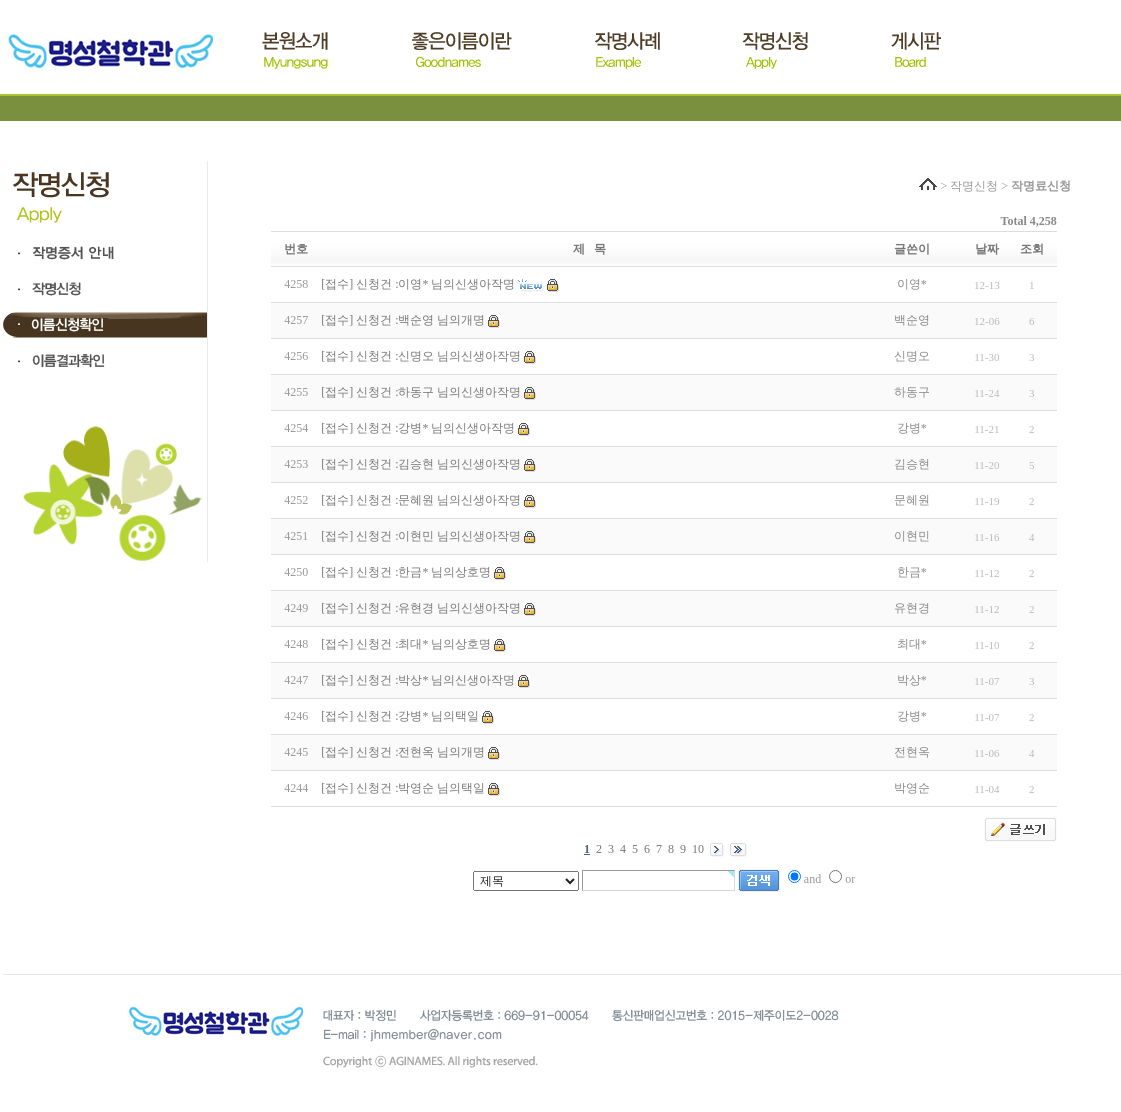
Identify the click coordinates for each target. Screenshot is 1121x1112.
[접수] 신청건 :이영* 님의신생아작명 (418, 284)
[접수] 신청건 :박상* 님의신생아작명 (418, 680)
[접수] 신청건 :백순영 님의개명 (403, 320)
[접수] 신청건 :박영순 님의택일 (403, 788)
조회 (1032, 249)
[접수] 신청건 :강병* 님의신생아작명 (418, 428)
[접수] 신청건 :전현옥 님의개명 (403, 752)
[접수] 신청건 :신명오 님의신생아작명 (421, 356)
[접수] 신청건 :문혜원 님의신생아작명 (421, 500)
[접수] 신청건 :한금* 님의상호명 (406, 572)
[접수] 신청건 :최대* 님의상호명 (406, 644)
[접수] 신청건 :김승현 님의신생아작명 (421, 464)
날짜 (987, 249)
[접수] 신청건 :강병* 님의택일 (400, 716)
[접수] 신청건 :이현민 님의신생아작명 (421, 536)
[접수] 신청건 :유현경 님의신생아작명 (421, 608)
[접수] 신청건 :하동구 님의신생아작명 (421, 392)
